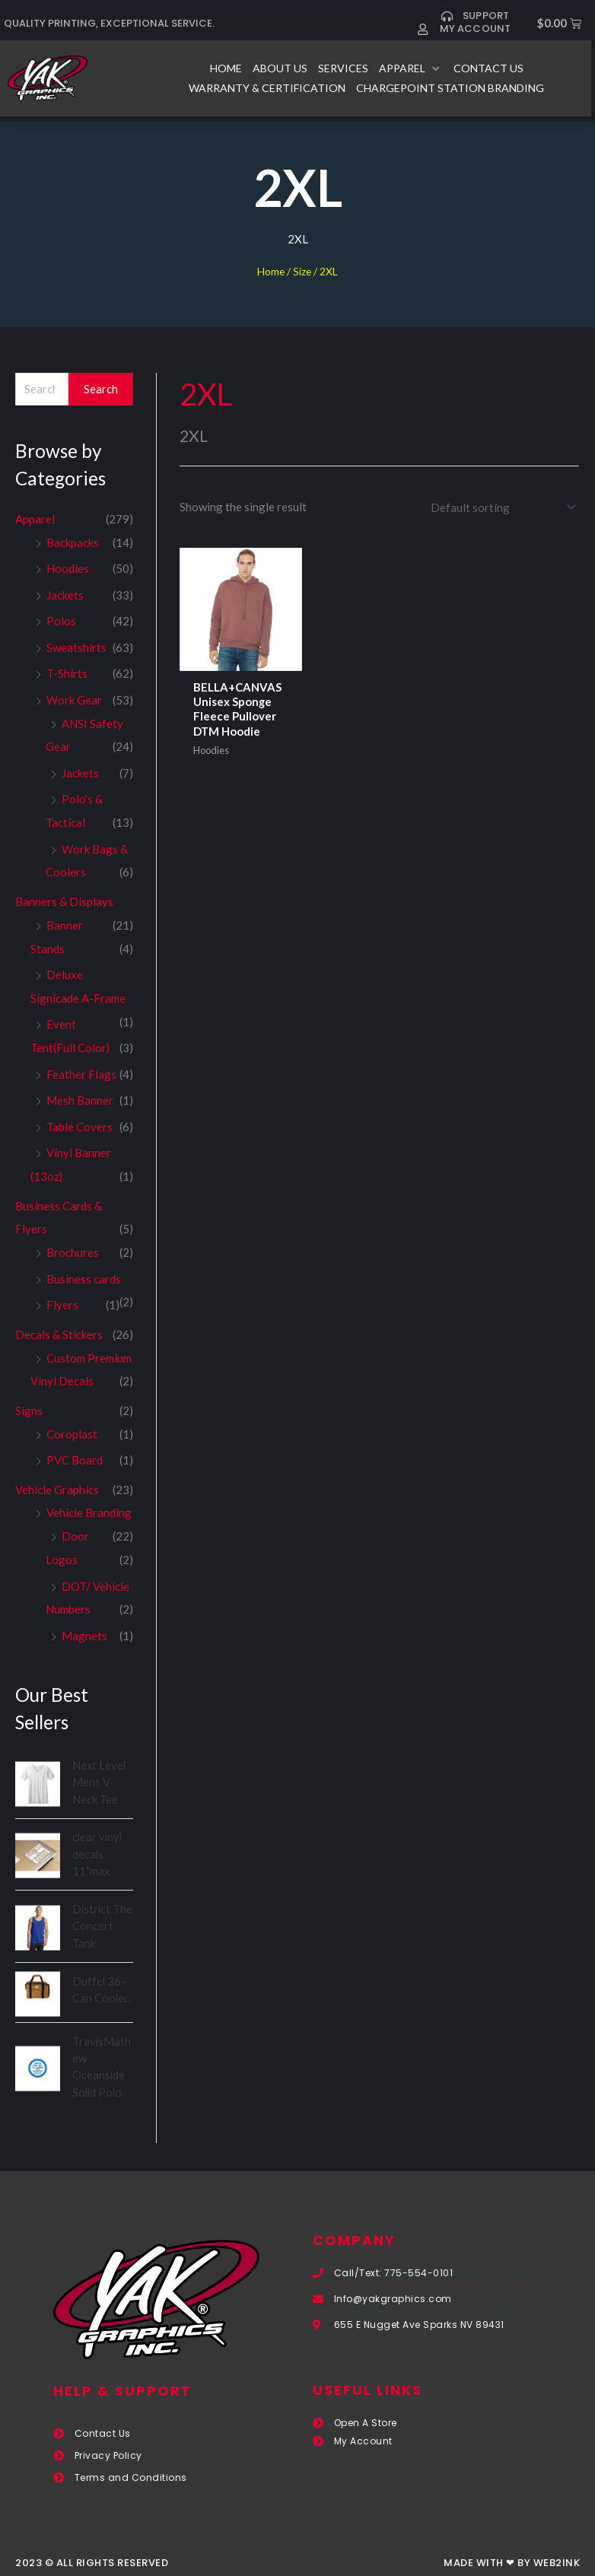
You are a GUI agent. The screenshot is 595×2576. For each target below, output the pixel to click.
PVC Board (74, 1438)
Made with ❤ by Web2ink (512, 2555)
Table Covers (79, 1112)
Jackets (65, 592)
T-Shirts (67, 670)
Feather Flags (81, 1061)
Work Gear (74, 695)
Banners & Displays (64, 892)
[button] (411, 68)
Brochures (72, 1235)
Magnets (84, 1610)
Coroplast (71, 1413)
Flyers (62, 1286)
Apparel (35, 519)
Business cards (83, 1260)
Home (271, 271)
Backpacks (72, 542)
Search (101, 389)
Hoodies (67, 567)
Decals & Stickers (59, 1315)
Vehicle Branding (89, 1489)
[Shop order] (500, 507)
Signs (29, 1390)
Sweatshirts (76, 644)
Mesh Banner (79, 1086)
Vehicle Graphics (57, 1467)
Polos (61, 618)
